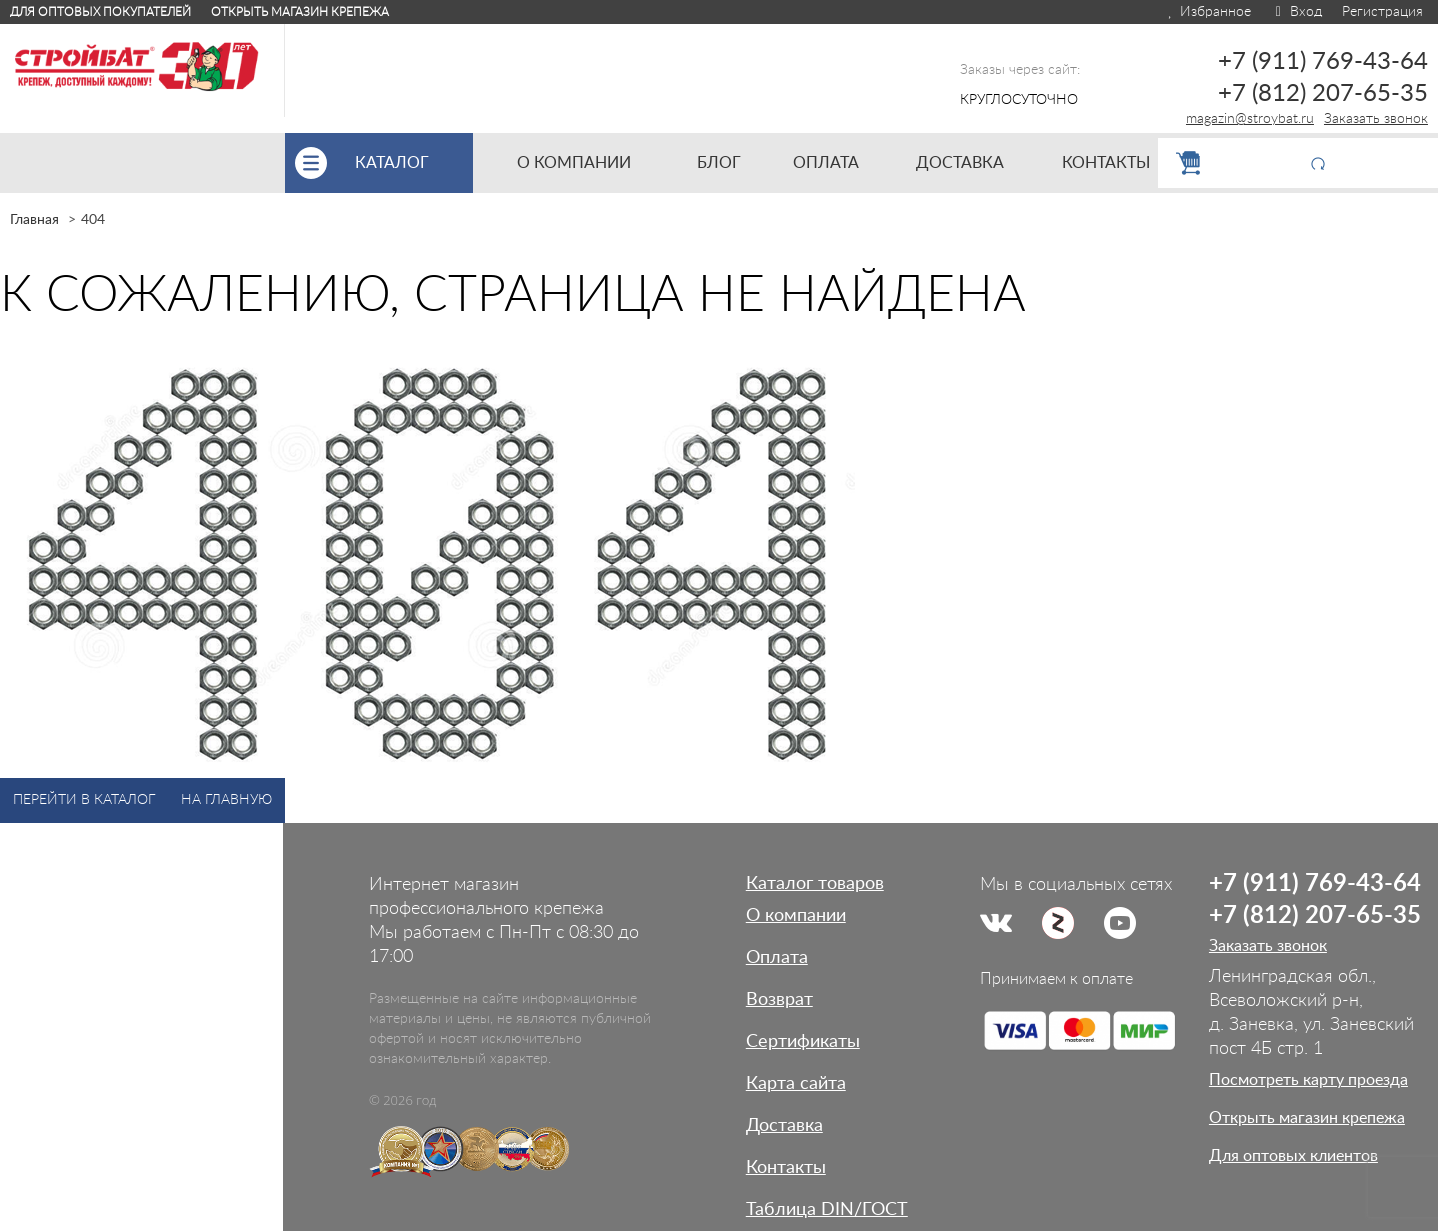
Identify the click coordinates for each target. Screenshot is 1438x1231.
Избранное (1208, 12)
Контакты (786, 1168)
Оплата (777, 958)
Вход (1296, 12)
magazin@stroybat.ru (1250, 119)
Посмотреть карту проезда (1308, 1080)
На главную (226, 800)
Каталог (414, 163)
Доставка (784, 1126)
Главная (34, 220)
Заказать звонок (1376, 119)
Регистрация (1382, 12)
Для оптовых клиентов (1293, 1156)
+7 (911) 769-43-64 (1323, 62)
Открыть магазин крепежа (300, 12)
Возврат (779, 1000)
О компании (796, 916)
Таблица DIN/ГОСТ (827, 1210)
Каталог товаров (815, 884)
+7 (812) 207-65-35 (1323, 94)
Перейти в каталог (84, 800)
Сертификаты (803, 1042)
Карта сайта (796, 1084)
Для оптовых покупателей (100, 12)
